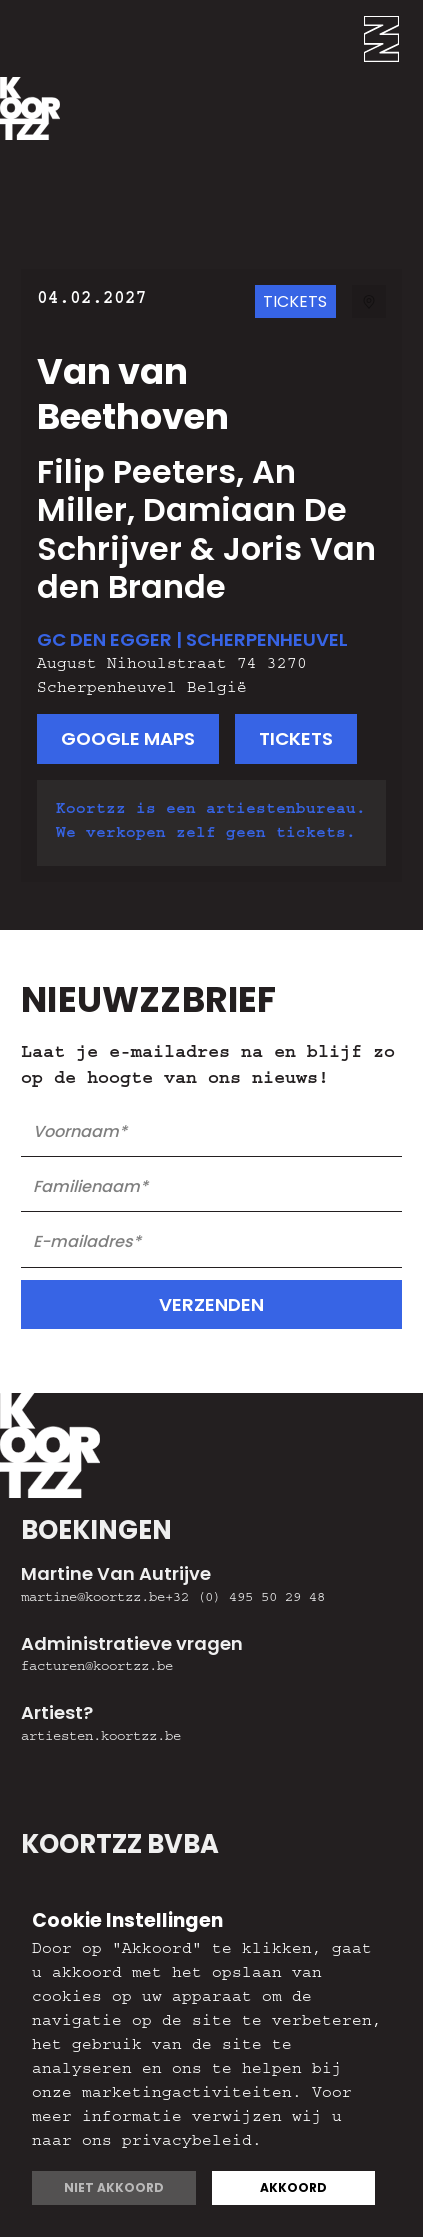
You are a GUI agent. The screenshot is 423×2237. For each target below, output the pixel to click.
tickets (296, 738)
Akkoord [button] (293, 2187)
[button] (393, 38)
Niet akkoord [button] (114, 2187)
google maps (128, 738)
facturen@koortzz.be (97, 1668)
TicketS (295, 301)
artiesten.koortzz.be (101, 1738)
